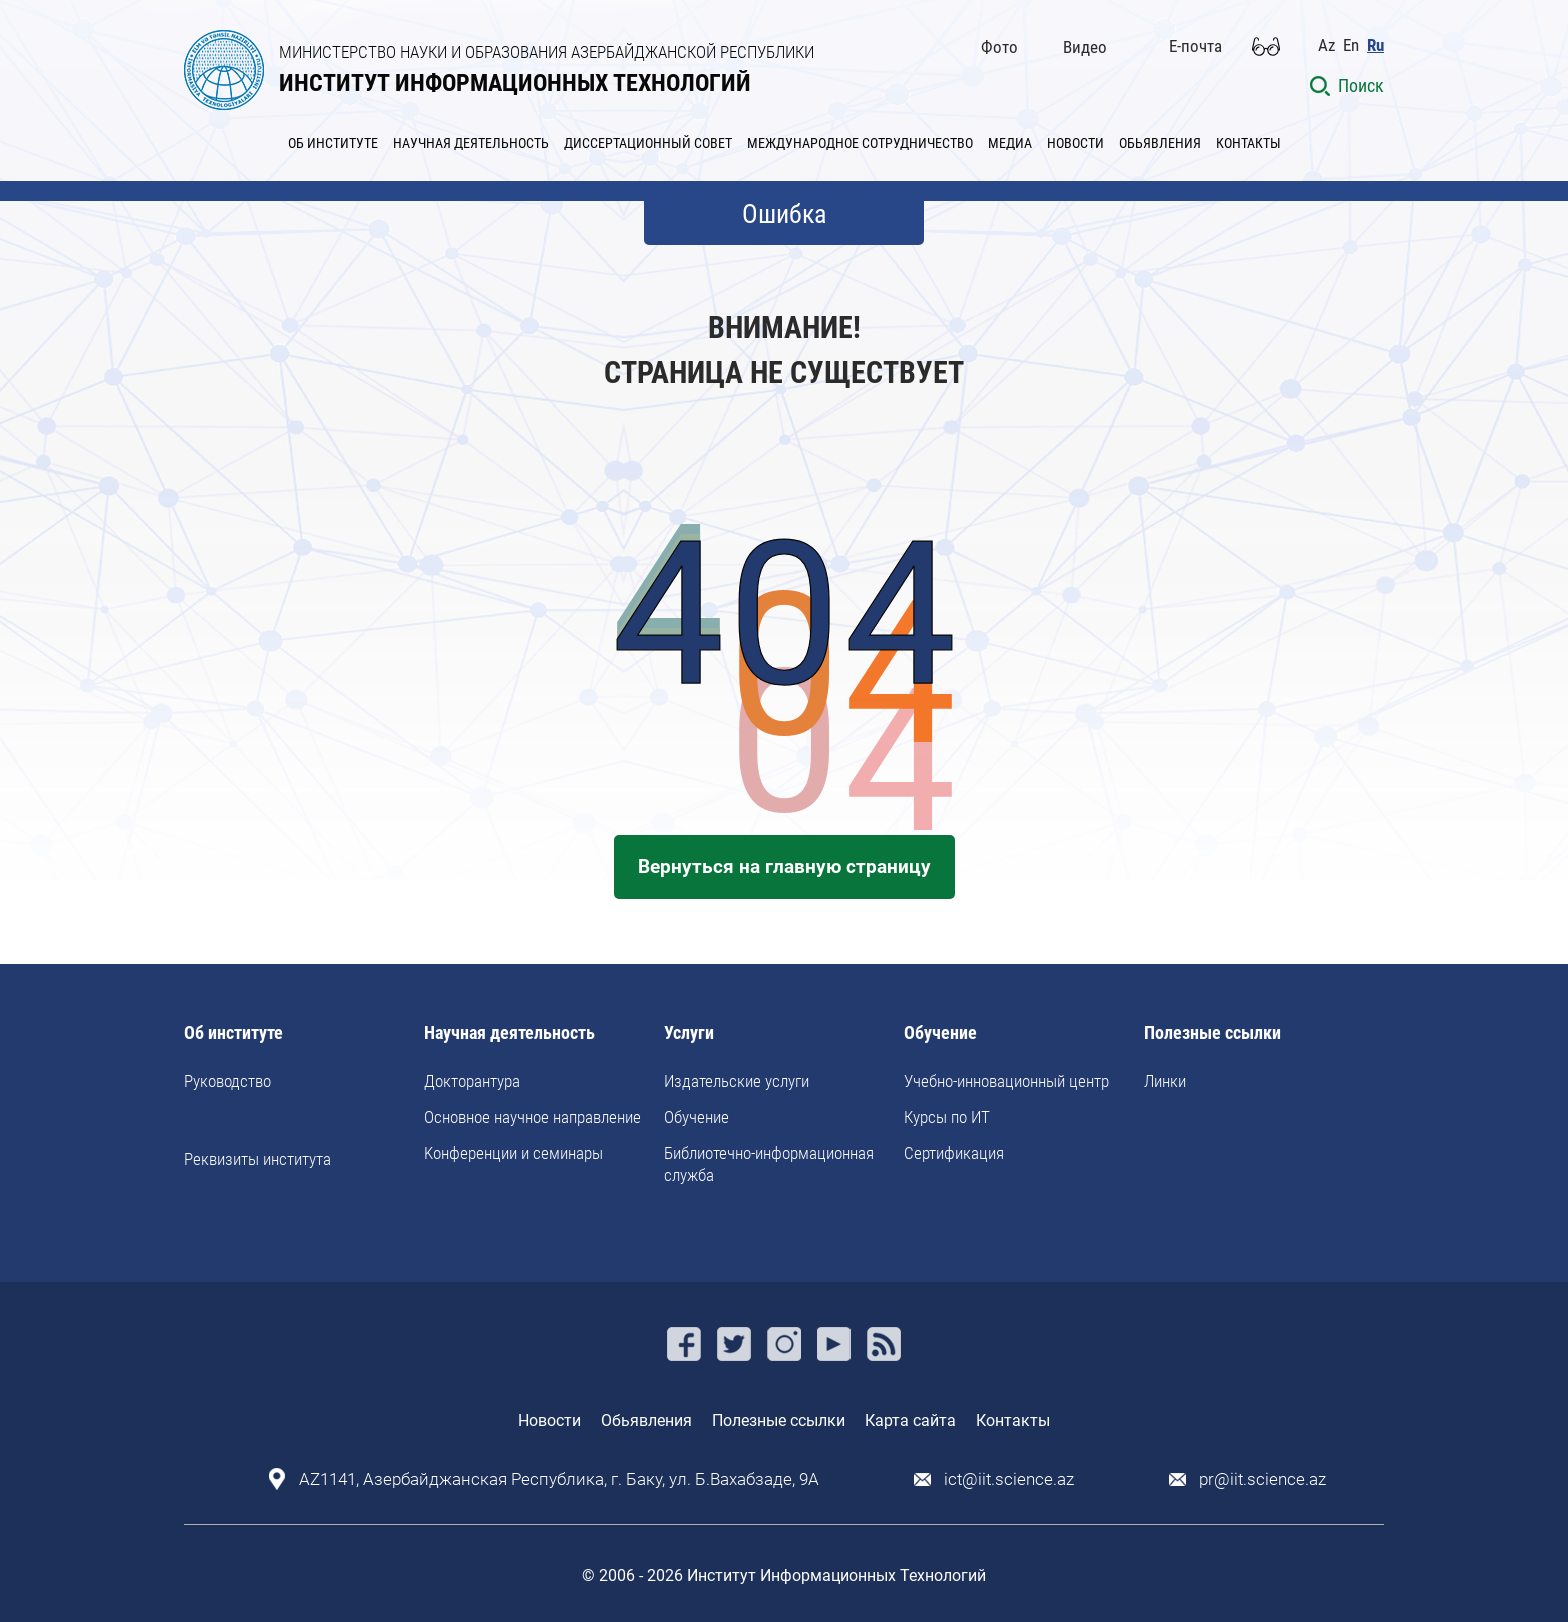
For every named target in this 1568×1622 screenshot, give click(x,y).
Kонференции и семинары (513, 1153)
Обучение (696, 1117)
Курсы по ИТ (947, 1117)
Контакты (1013, 1420)
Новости (549, 1420)
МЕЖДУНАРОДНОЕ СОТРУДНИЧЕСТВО (860, 143)
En (1351, 45)
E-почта (1195, 46)
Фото (999, 47)
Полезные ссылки (1212, 1033)
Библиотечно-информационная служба (769, 1164)
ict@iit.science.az (1009, 1479)
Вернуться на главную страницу (784, 866)
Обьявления (646, 1420)
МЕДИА (1010, 143)
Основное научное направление (532, 1117)
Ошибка (784, 214)
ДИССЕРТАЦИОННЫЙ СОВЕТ (648, 143)
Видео (1085, 47)
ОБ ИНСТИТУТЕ (333, 143)
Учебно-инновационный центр (1006, 1081)
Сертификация (954, 1153)
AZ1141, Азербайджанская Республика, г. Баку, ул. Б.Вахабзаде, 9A (559, 1479)
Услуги (689, 1033)
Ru (1375, 45)
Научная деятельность (509, 1033)
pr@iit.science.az (1262, 1479)
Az (1326, 45)
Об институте (233, 1033)
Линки (1165, 1081)
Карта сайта (910, 1420)
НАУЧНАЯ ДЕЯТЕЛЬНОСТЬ (471, 143)
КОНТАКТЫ (1248, 143)
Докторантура (472, 1081)
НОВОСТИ (1075, 143)
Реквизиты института (257, 1159)
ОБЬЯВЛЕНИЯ (1160, 143)
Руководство (227, 1081)
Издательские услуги (736, 1081)
